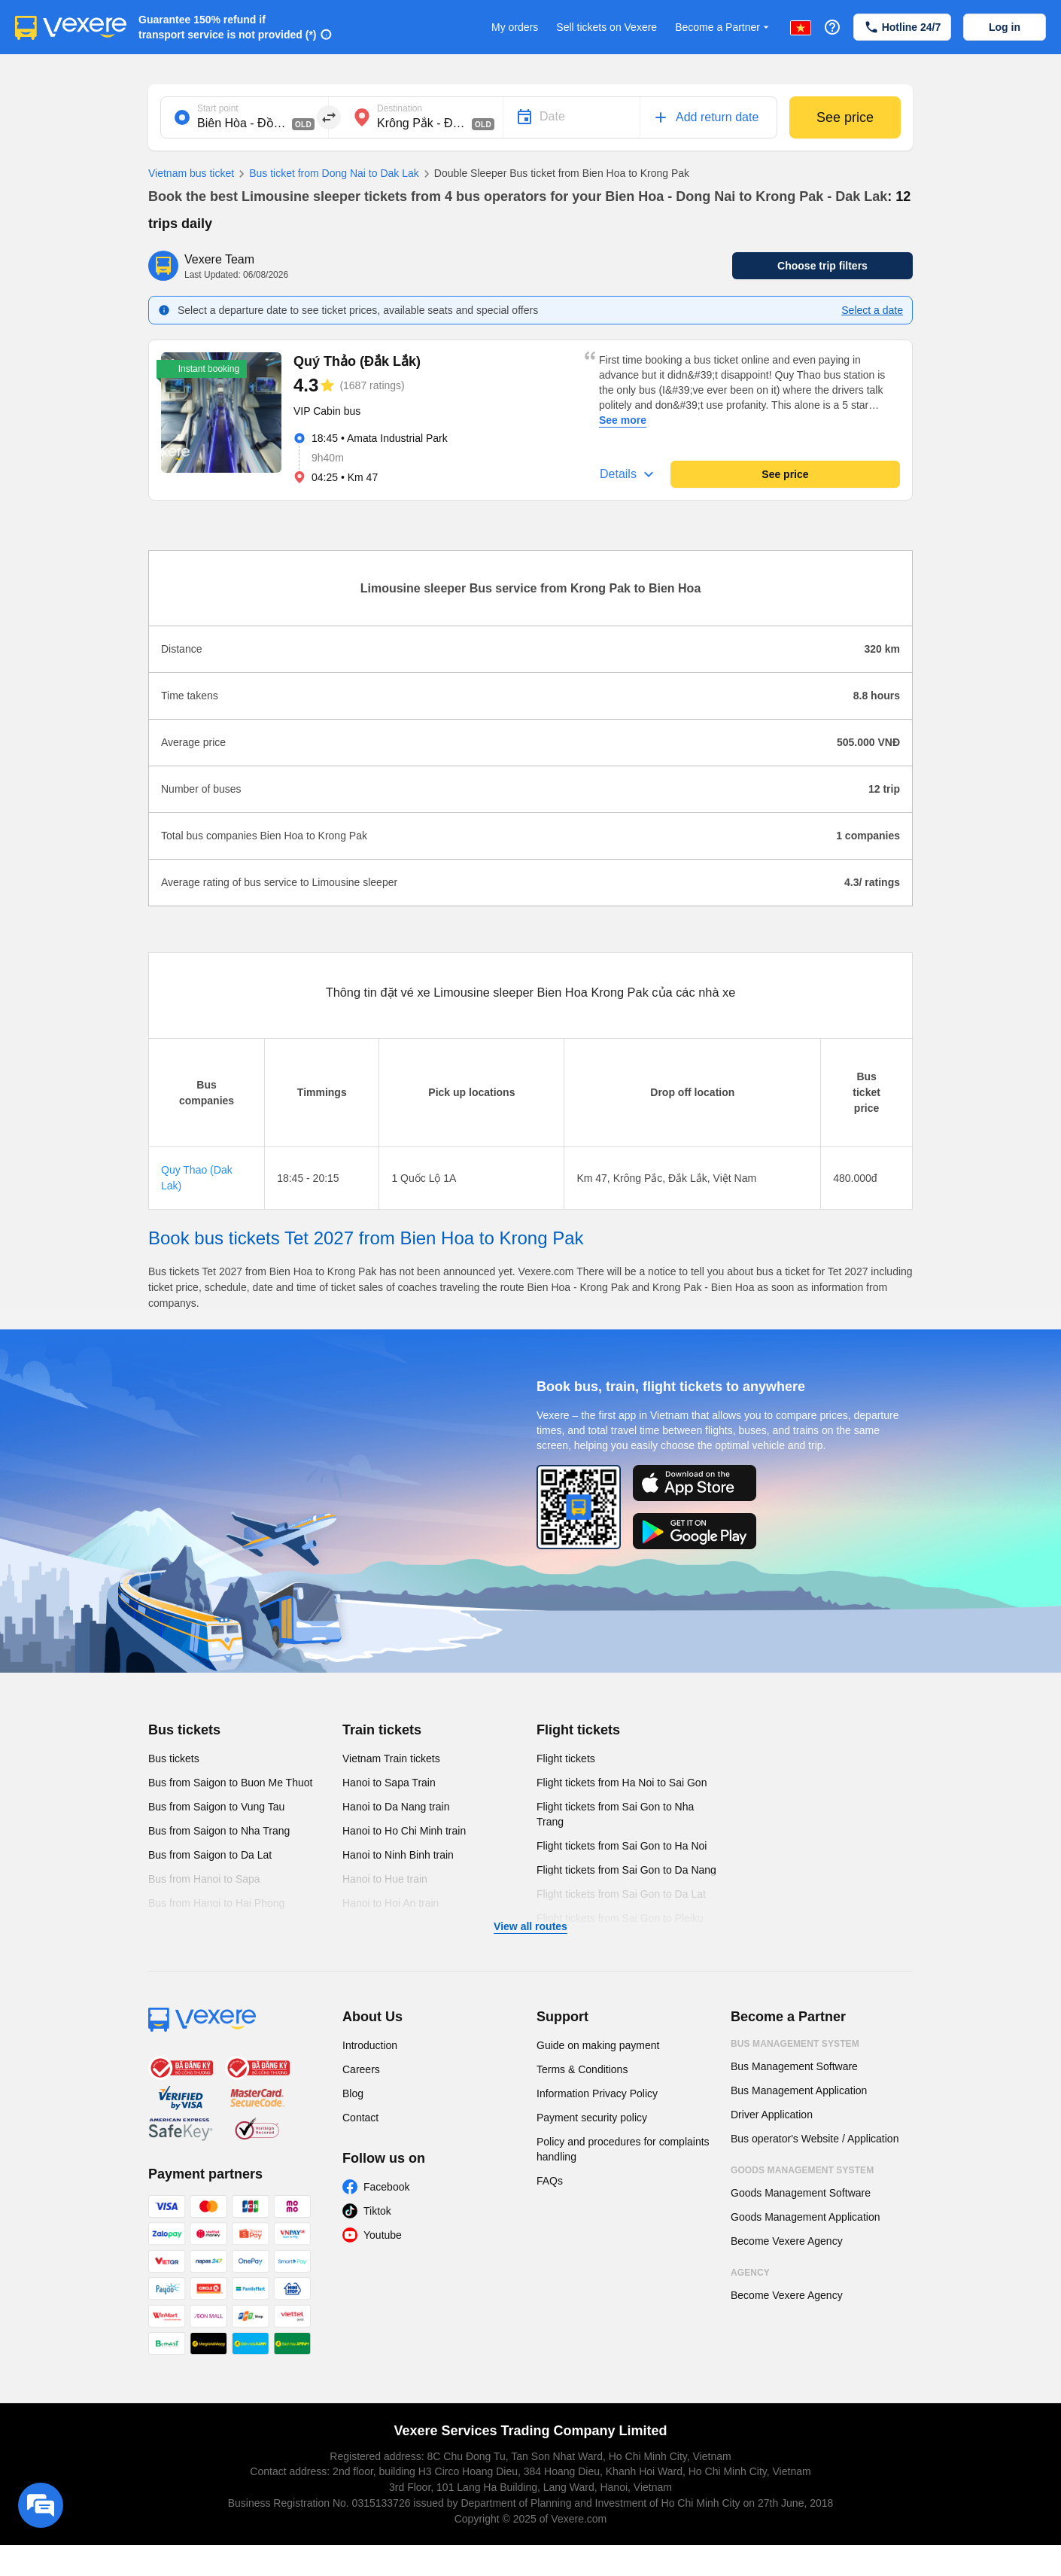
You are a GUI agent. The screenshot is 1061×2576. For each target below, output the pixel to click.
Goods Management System (802, 2170)
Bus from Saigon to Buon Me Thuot (230, 1783)
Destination (399, 108)
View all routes (530, 1926)
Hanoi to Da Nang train (395, 1807)
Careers (361, 2069)
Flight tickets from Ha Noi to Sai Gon (622, 1783)
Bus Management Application (799, 2090)
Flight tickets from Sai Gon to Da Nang (626, 1870)
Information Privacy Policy (597, 2093)
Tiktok (377, 2211)
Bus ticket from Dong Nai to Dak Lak (326, 173)
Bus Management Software (794, 2066)
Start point (218, 108)
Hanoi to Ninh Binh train (398, 1855)
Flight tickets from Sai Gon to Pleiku (620, 1918)
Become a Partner (723, 27)
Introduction (369, 2045)
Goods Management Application (805, 2217)
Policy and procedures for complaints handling (623, 2149)
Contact (360, 2118)
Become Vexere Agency (787, 2241)
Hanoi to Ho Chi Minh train (404, 1831)
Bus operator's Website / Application (814, 2139)
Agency (750, 2272)
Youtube (382, 2235)
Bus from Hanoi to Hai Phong (216, 1903)
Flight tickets (578, 1729)
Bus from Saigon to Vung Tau (216, 1807)
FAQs (550, 2181)
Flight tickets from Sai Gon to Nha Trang (615, 1814)
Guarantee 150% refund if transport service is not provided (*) (227, 27)
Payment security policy (592, 2118)
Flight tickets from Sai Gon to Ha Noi (622, 1846)
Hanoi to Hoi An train (390, 1903)
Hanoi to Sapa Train (389, 1783)
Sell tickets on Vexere (606, 27)
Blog (352, 2093)
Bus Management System (795, 2044)
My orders (514, 27)
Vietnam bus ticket (191, 173)
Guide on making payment (598, 2045)
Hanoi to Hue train (384, 1879)
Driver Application (772, 2115)
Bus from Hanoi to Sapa (204, 1879)
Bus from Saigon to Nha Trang (219, 1831)
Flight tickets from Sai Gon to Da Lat (621, 1894)
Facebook (386, 2187)
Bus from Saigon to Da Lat (210, 1855)
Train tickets (381, 1729)
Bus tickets (184, 1729)
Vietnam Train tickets (391, 1758)
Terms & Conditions (582, 2069)
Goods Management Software (801, 2193)
